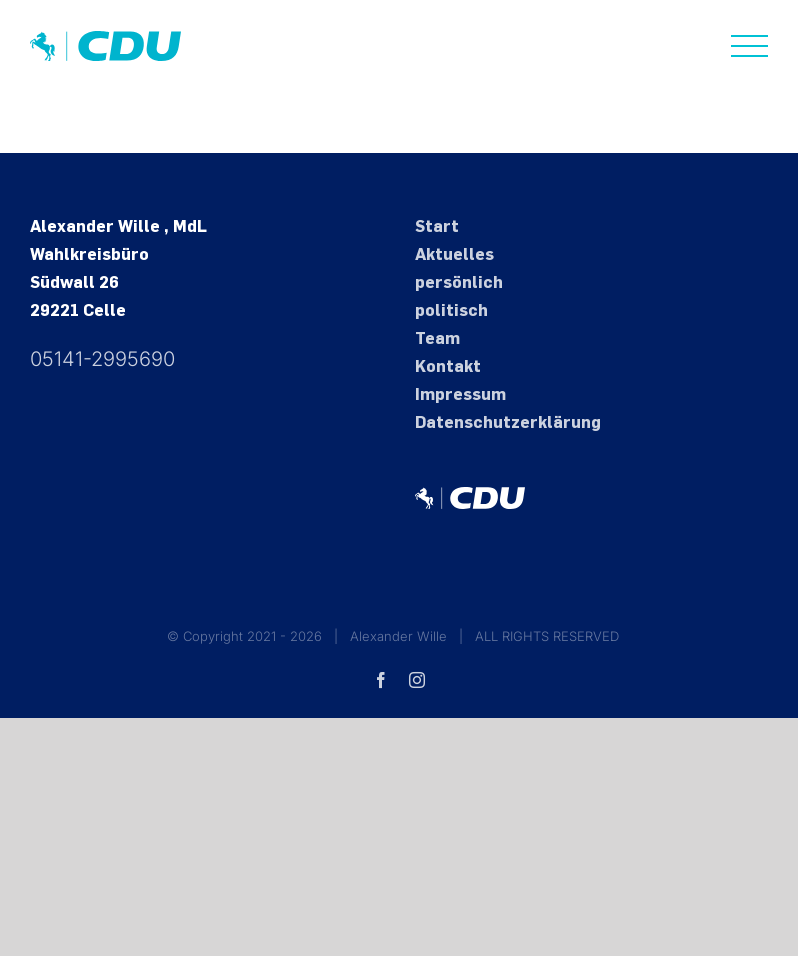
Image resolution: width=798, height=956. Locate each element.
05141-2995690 (102, 359)
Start (437, 226)
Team (437, 338)
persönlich (459, 282)
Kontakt (448, 366)
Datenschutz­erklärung (508, 422)
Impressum (460, 394)
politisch (451, 310)
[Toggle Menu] (750, 46)
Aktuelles (454, 254)
